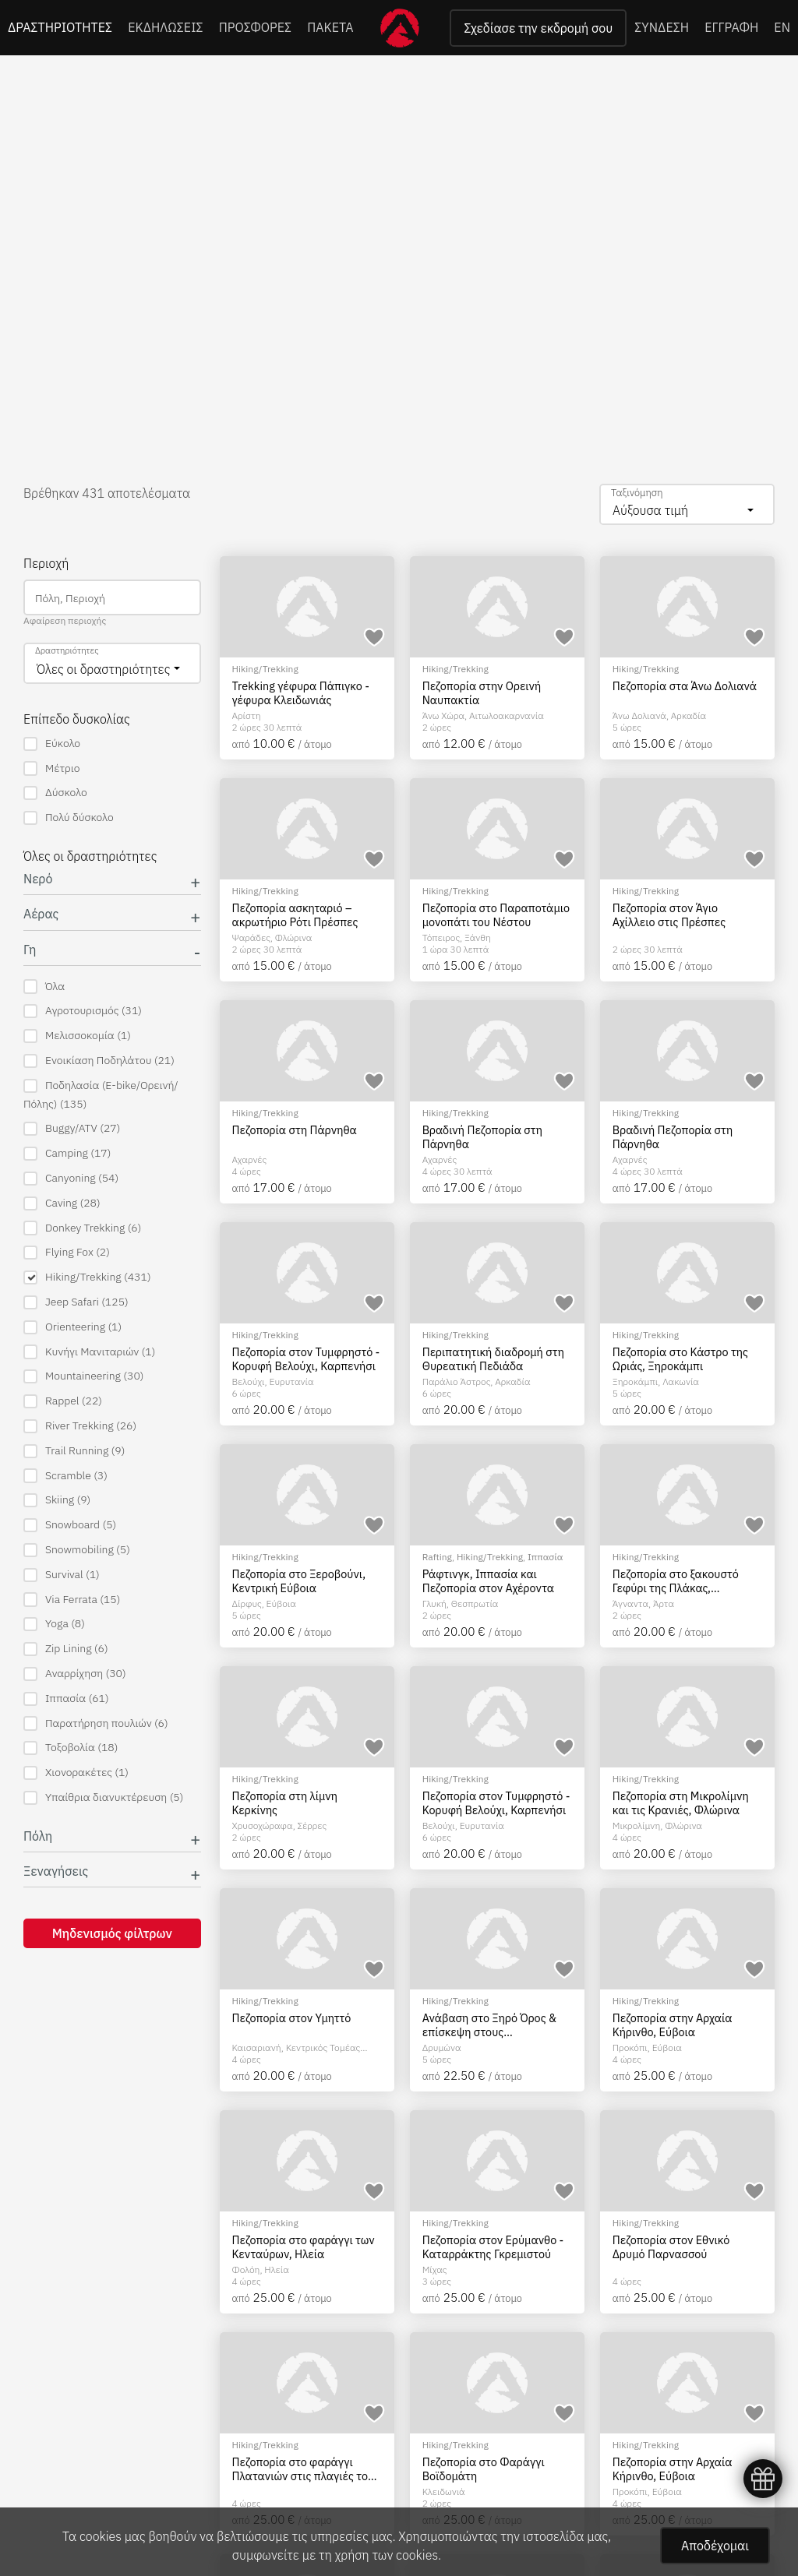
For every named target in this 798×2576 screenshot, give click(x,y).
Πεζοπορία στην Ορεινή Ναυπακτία (482, 693)
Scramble (65, 1475)
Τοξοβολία (70, 1747)
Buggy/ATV (71, 1128)
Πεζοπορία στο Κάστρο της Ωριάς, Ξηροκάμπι (680, 1359)
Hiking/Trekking (87, 1277)
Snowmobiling (76, 1549)
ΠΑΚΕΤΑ (330, 27)
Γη (30, 950)
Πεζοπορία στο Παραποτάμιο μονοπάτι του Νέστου (496, 915)
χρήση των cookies (386, 2555)
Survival (61, 1574)
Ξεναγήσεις (55, 1871)
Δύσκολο (55, 792)
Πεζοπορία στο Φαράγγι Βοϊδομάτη (483, 2469)
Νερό (37, 879)
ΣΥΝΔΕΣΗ (661, 27)
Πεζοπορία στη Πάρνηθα (294, 1130)
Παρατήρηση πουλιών (95, 1723)
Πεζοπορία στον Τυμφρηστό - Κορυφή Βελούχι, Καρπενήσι (306, 1359)
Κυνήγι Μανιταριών (89, 1351)
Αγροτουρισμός (82, 1010)
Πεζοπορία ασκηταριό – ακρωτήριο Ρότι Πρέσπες (295, 915)
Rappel (62, 1401)
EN (782, 27)
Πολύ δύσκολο (68, 817)
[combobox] (687, 504)
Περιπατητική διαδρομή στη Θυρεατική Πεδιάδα (493, 1359)
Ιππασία (66, 1698)
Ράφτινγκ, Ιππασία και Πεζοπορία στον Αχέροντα (488, 1581)
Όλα (44, 986)
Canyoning (70, 1178)
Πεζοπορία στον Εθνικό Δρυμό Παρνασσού (671, 2247)
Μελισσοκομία (77, 1035)
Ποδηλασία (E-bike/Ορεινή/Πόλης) (100, 1094)
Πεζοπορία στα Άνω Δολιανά (685, 686)
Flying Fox (66, 1252)
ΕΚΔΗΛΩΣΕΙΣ (165, 27)
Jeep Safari (76, 1302)
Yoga (54, 1623)
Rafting (437, 1557)
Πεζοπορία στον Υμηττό (291, 2018)
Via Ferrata (71, 1599)
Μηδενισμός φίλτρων (112, 1933)
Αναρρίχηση (74, 1673)
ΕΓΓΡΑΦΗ (731, 27)
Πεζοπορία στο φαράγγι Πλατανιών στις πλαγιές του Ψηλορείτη (303, 2469)
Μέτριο (51, 768)
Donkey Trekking (82, 1228)
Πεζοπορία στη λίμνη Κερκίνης (284, 1803)
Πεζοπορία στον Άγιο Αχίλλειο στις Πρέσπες (669, 915)
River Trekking (79, 1425)
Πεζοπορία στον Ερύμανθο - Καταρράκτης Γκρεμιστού (493, 2247)
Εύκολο (51, 743)
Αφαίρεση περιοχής (64, 620)
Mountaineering (83, 1376)
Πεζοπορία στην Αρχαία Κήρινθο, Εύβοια (673, 2025)
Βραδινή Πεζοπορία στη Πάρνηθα (482, 1137)
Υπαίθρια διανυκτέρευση (103, 1797)
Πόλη (37, 1836)
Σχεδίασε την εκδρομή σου (538, 28)
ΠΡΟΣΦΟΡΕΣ (255, 27)
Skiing (56, 1499)
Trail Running (74, 1450)
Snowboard (69, 1524)
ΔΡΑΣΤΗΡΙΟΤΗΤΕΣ (60, 27)
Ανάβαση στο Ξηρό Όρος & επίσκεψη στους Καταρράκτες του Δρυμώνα (491, 2025)
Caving (62, 1203)
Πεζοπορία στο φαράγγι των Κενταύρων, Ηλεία (303, 2247)
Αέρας (40, 914)
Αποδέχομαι (715, 2545)
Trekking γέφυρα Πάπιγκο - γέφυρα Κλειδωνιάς (300, 693)
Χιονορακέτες (76, 1772)
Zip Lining (65, 1648)
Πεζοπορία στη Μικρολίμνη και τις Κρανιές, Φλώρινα (681, 1803)
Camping (67, 1153)
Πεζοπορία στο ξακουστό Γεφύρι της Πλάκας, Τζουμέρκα (676, 1581)
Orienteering (72, 1327)
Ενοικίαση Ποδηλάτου (99, 1060)
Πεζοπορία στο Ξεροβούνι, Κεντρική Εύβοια (299, 1581)
